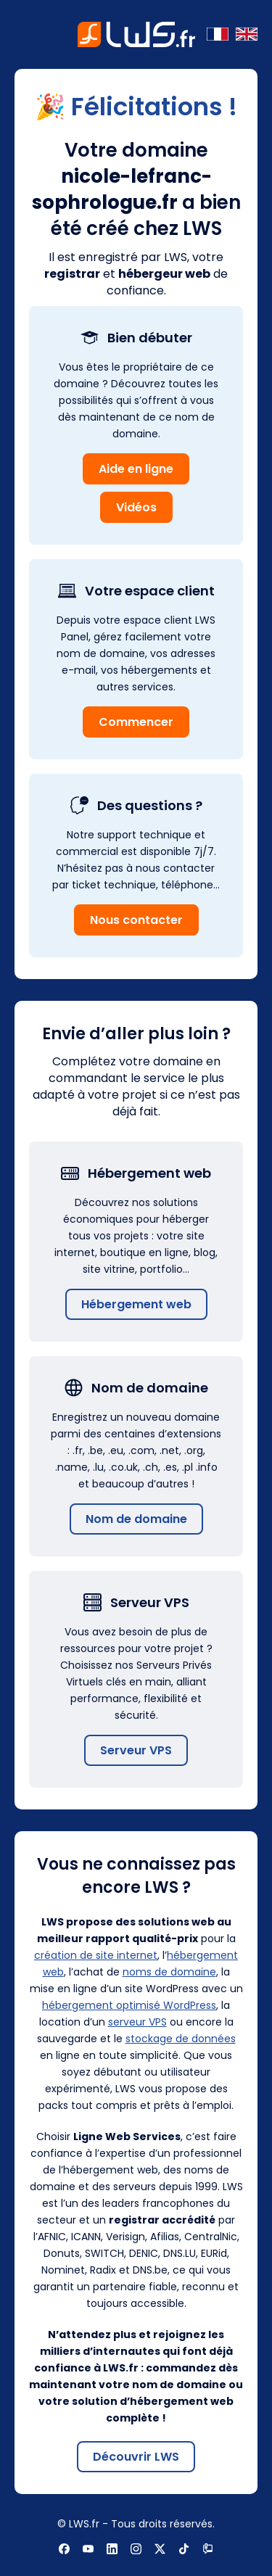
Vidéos (136, 507)
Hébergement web (136, 1304)
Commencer (136, 722)
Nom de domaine (136, 1519)
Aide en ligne (136, 469)
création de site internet (95, 1955)
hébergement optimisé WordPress (129, 2005)
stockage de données (180, 2038)
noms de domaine (169, 1972)
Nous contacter (136, 920)
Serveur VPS (136, 1750)
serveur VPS (137, 2022)
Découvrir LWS (136, 2456)
